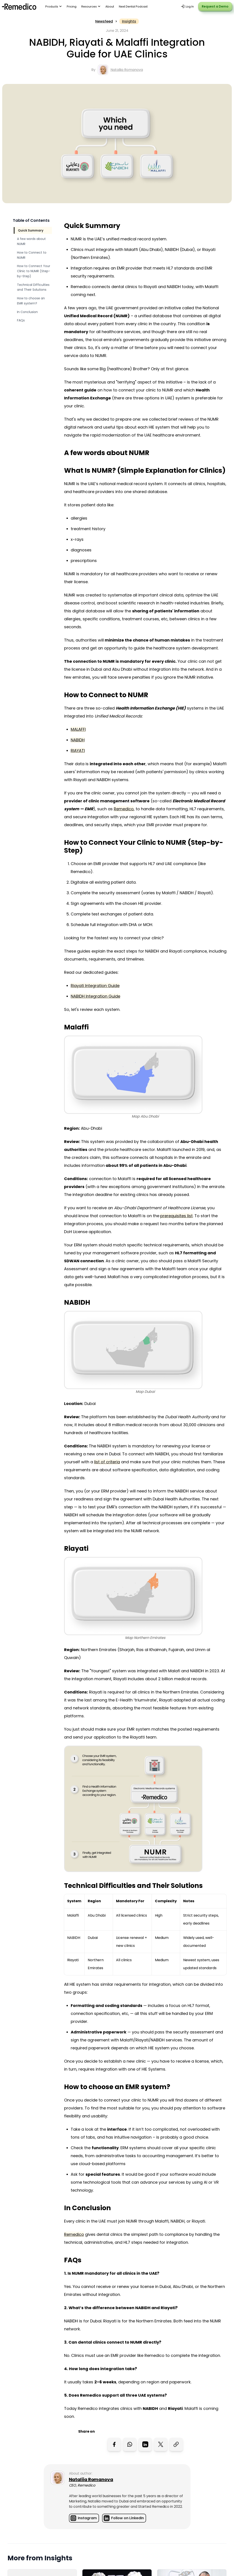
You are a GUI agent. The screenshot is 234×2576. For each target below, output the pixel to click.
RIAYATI (78, 750)
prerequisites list (176, 1216)
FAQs (21, 320)
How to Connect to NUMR (31, 255)
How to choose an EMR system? (31, 301)
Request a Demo (215, 6)
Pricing (71, 6)
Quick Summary (30, 230)
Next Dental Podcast (133, 6)
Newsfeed (104, 21)
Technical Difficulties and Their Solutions (33, 287)
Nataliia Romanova (126, 70)
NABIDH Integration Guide (95, 996)
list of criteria (107, 1462)
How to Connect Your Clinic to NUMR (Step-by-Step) (33, 271)
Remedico (124, 809)
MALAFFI (78, 729)
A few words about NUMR (31, 241)
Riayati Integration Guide (95, 985)
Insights (129, 21)
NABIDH (78, 740)
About (109, 6)
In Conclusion (27, 312)
